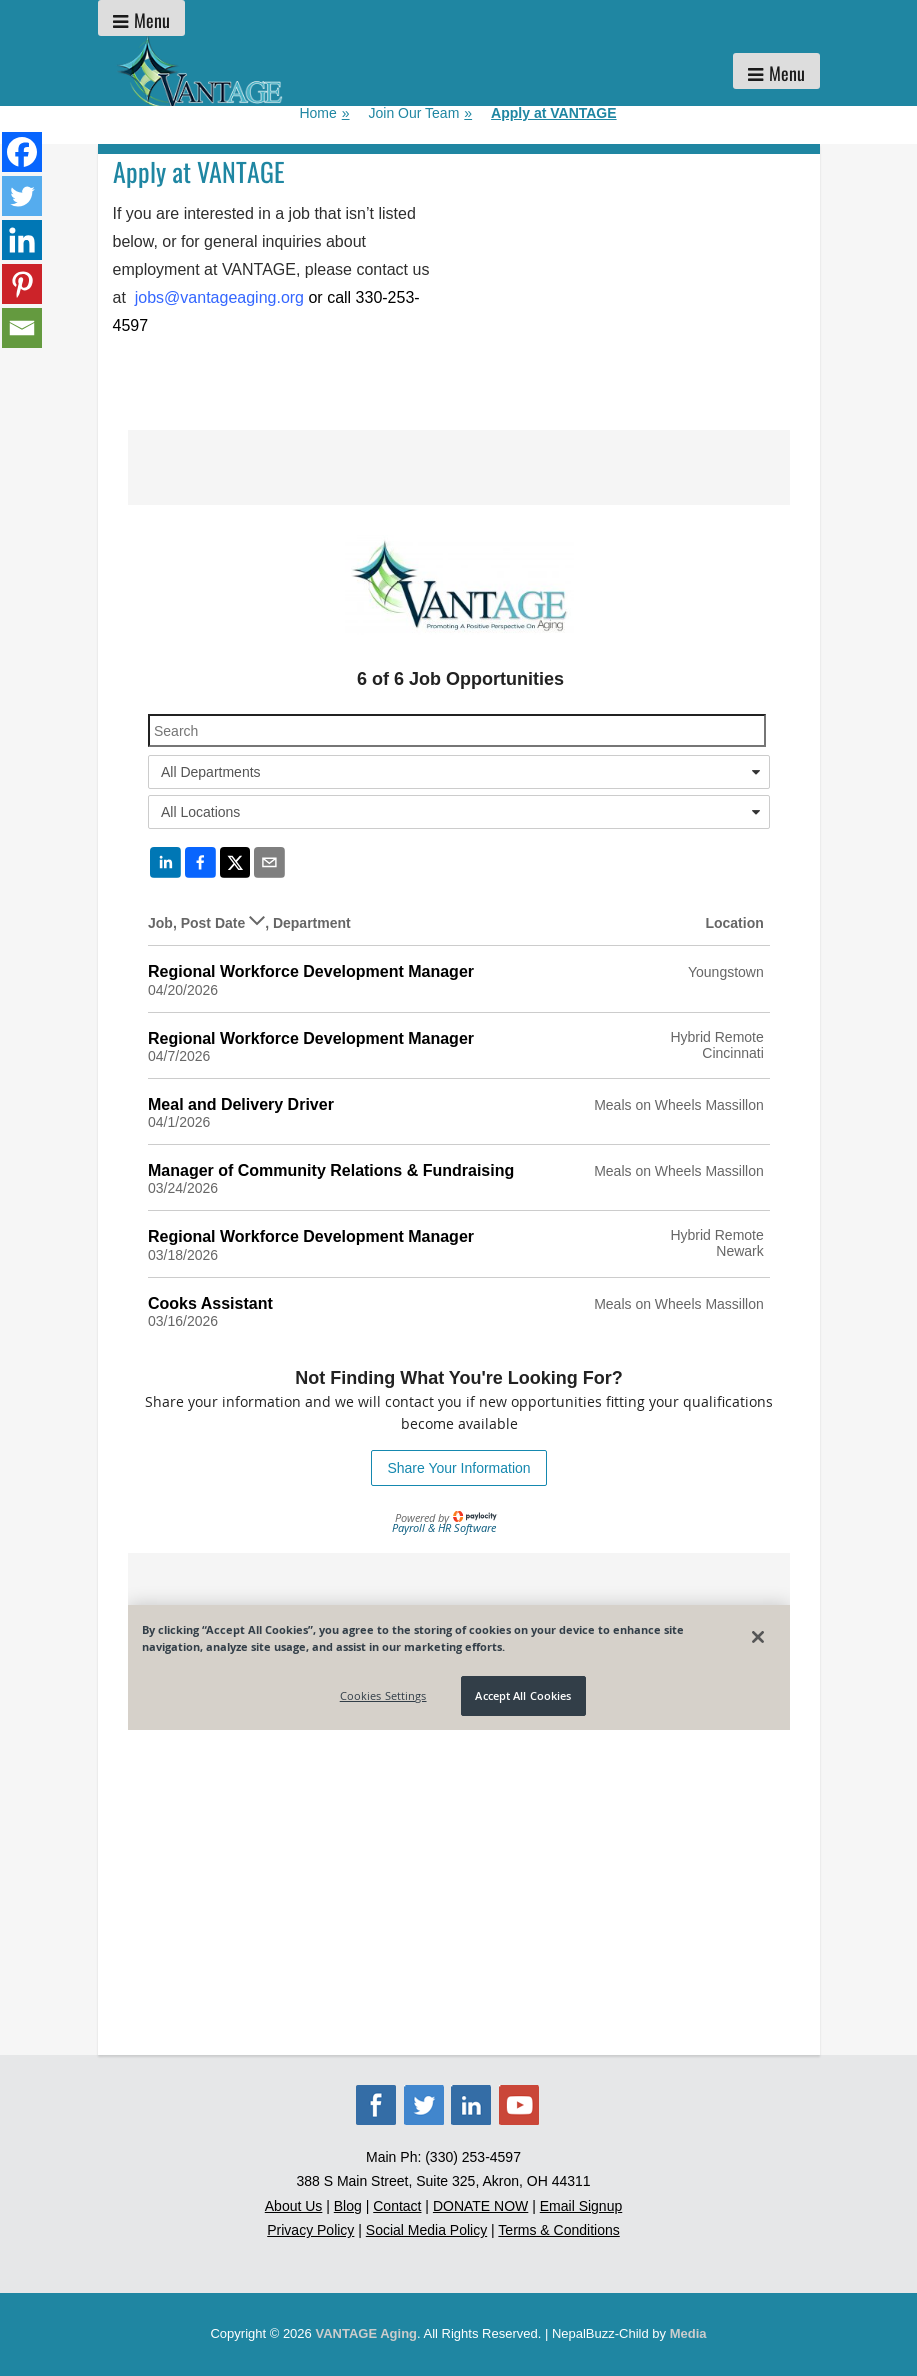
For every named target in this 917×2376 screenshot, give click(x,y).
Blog (348, 2206)
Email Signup (581, 2206)
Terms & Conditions (558, 2230)
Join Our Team (421, 113)
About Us (294, 2206)
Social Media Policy (426, 2230)
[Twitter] (22, 196)
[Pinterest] (22, 284)
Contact (397, 2206)
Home (324, 113)
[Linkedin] (22, 240)
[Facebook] (22, 152)
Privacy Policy (310, 2230)
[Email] (22, 328)
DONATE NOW (480, 2206)
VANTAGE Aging (366, 2333)
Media (688, 2333)
